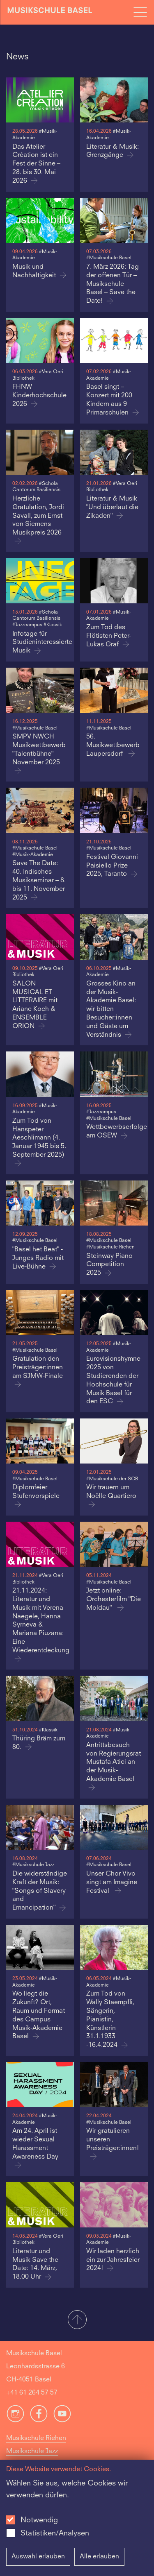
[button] (77, 2320)
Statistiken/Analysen (55, 2533)
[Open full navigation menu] (140, 12)
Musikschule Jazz (32, 2451)
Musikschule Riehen (36, 2438)
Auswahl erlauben (38, 2556)
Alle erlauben (99, 2556)
